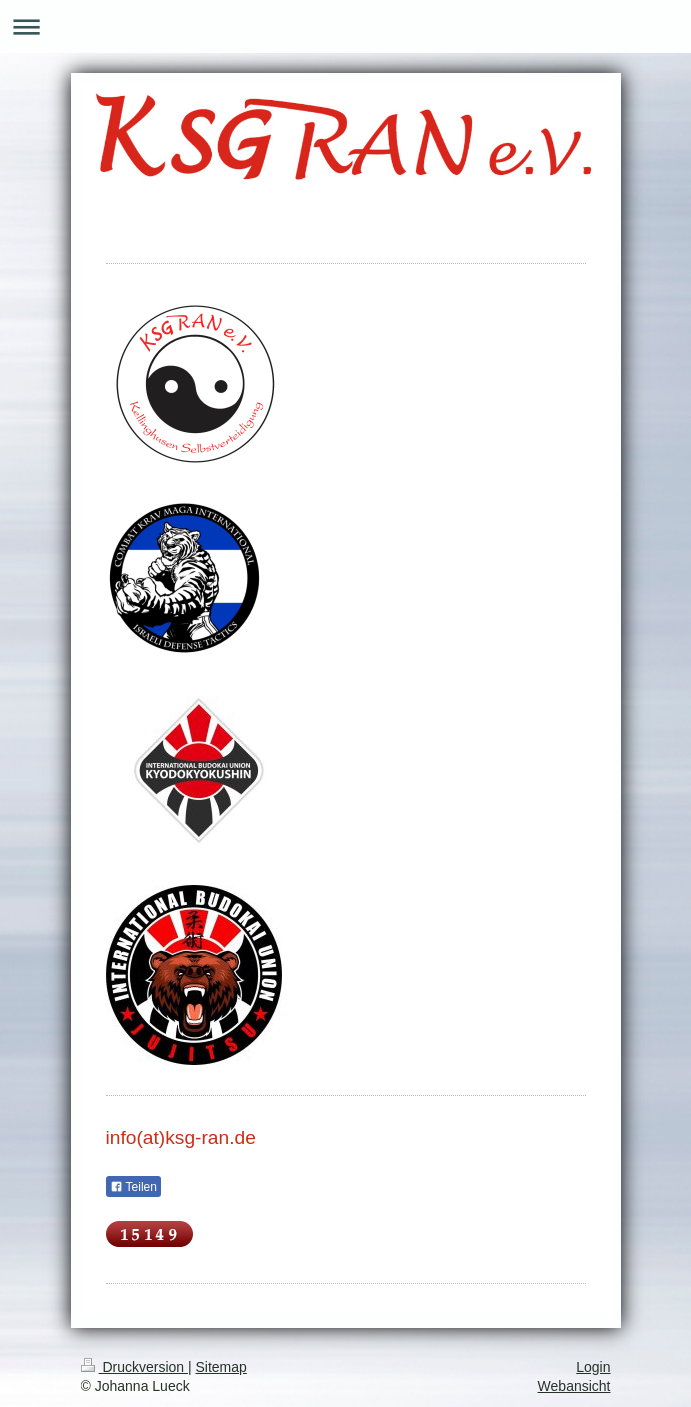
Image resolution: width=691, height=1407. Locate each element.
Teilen (133, 1187)
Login (593, 1367)
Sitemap (221, 1367)
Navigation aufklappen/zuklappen (345, 26)
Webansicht (574, 1386)
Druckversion (134, 1367)
